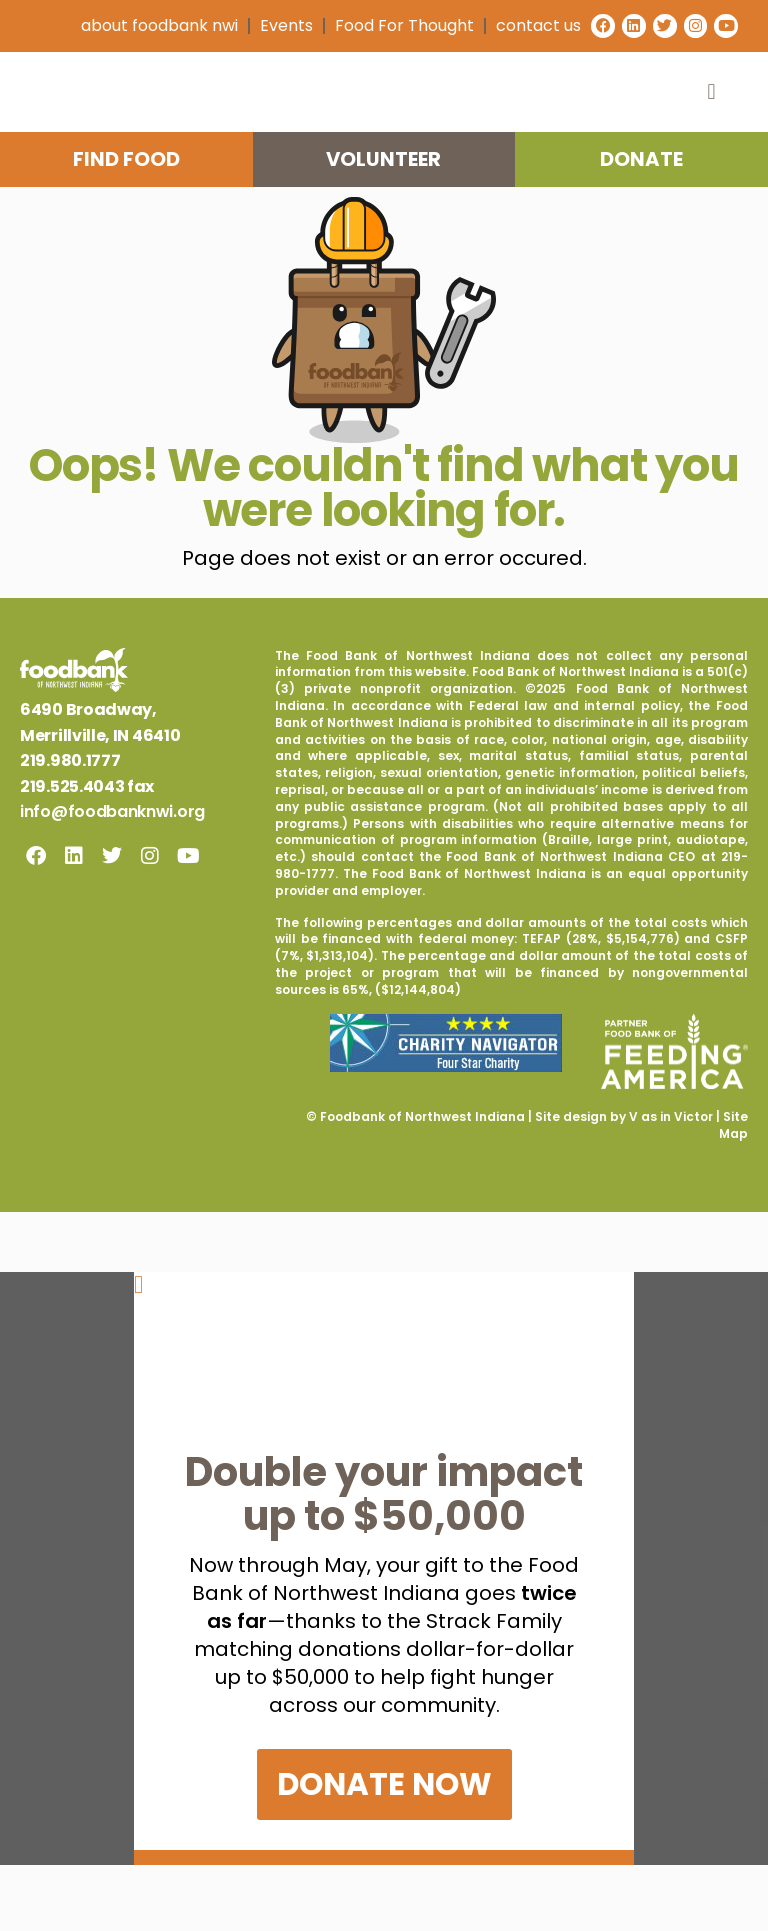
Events (277, 25)
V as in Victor (671, 1182)
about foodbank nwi (150, 25)
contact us (529, 25)
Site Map (733, 1191)
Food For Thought (395, 25)
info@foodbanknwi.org (112, 877)
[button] (711, 114)
